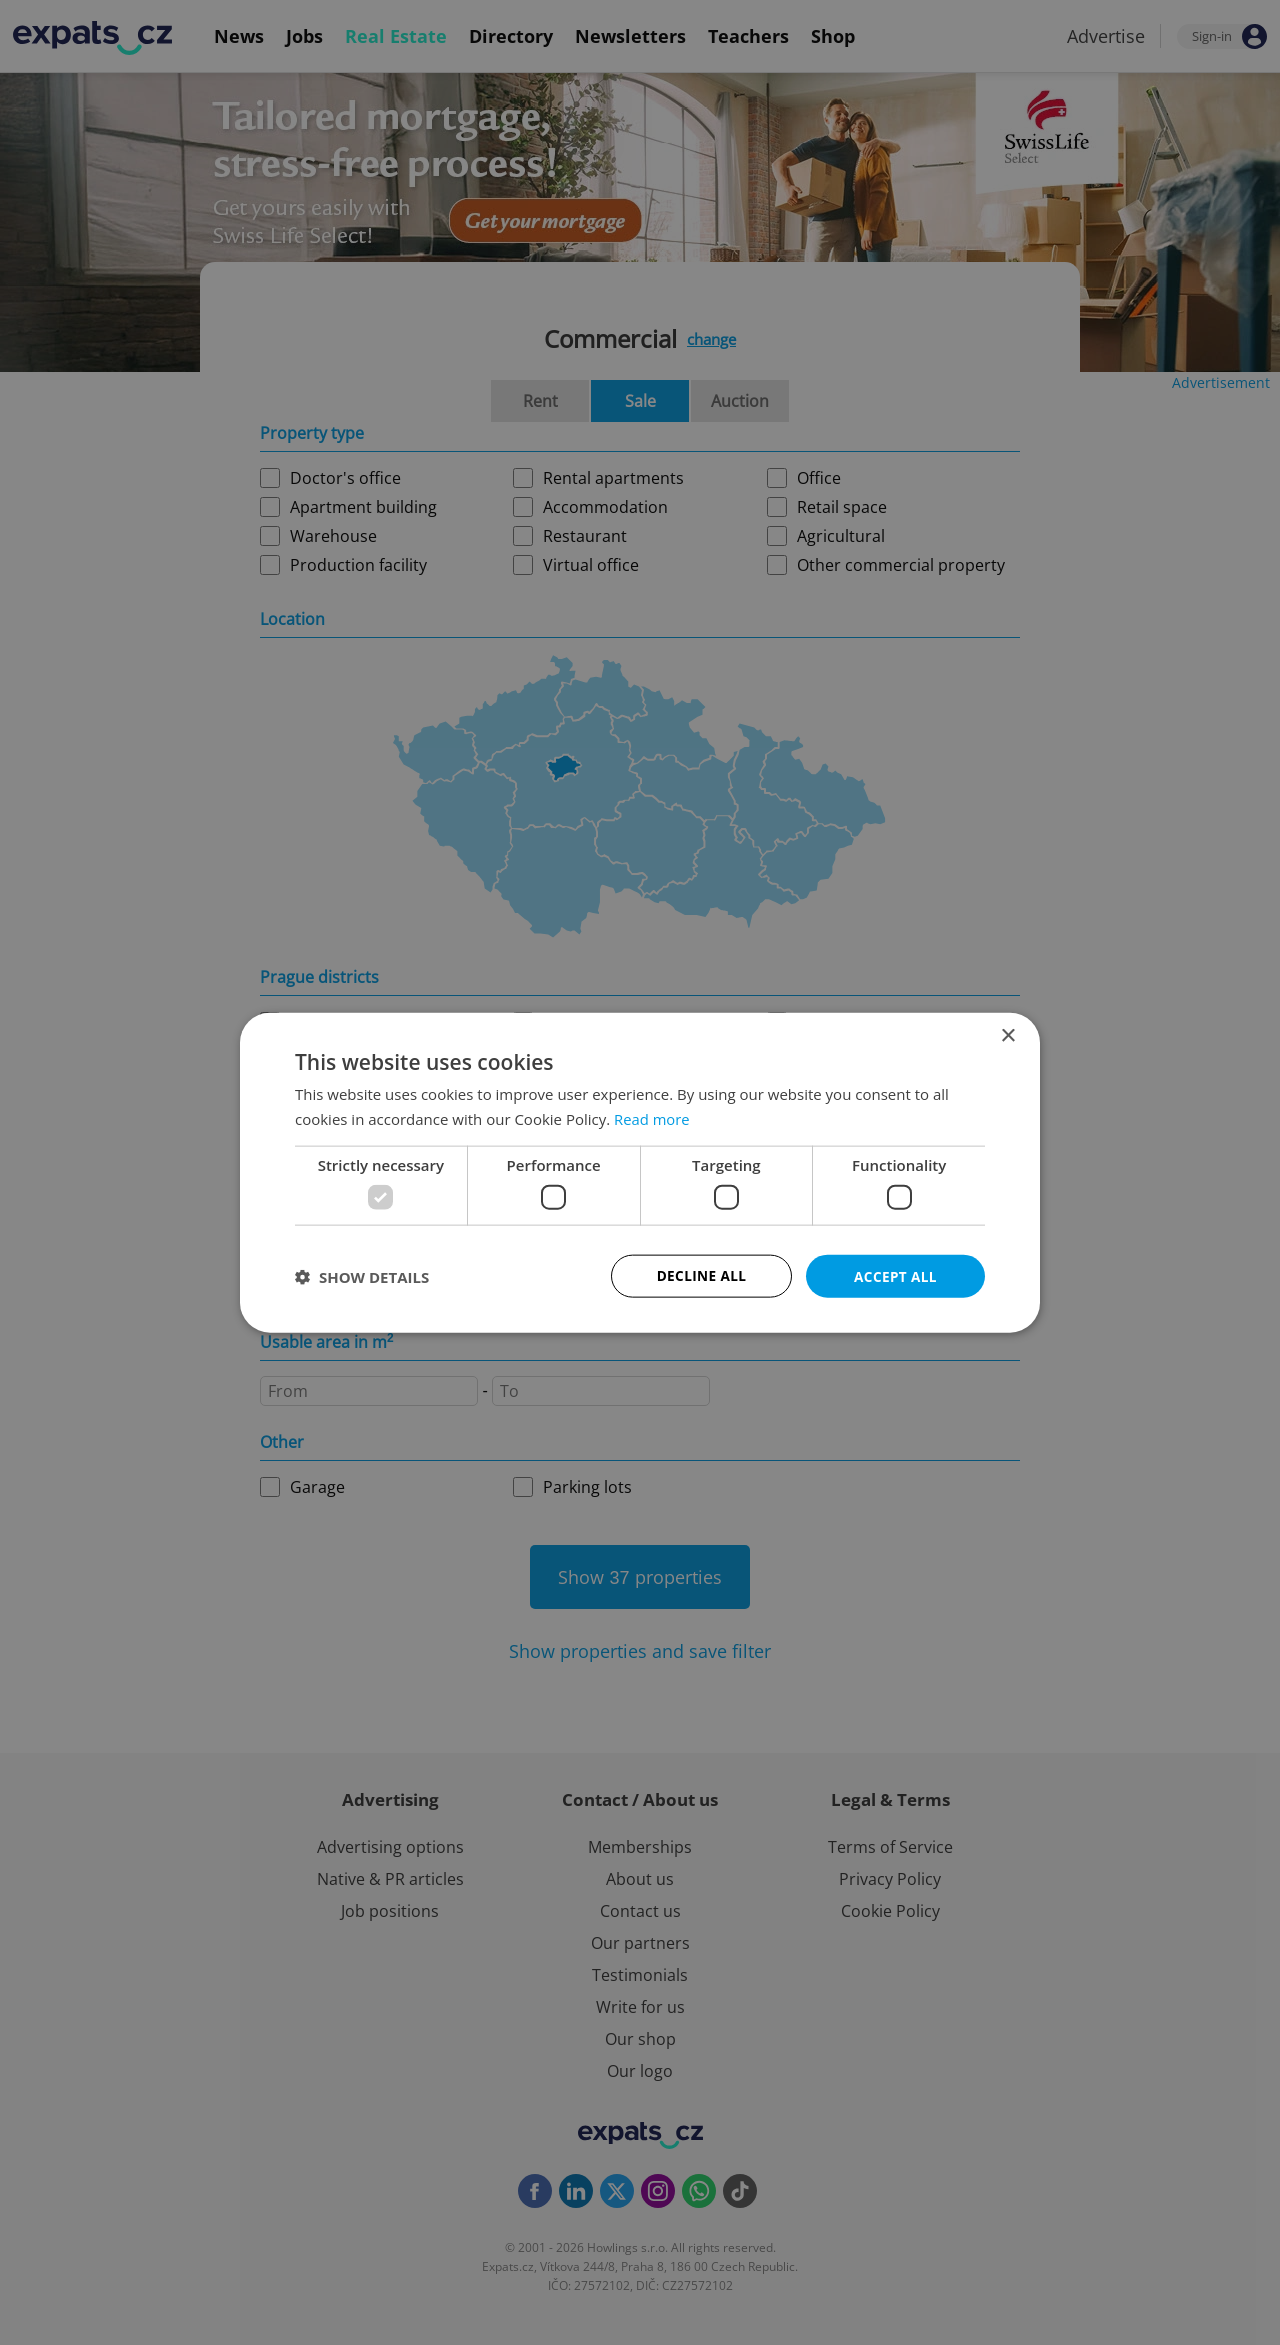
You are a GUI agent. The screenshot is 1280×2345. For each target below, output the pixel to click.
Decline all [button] (701, 1275)
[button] (362, 1276)
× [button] (1007, 1034)
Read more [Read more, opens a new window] (652, 1118)
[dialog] (640, 1172)
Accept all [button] (895, 1275)
